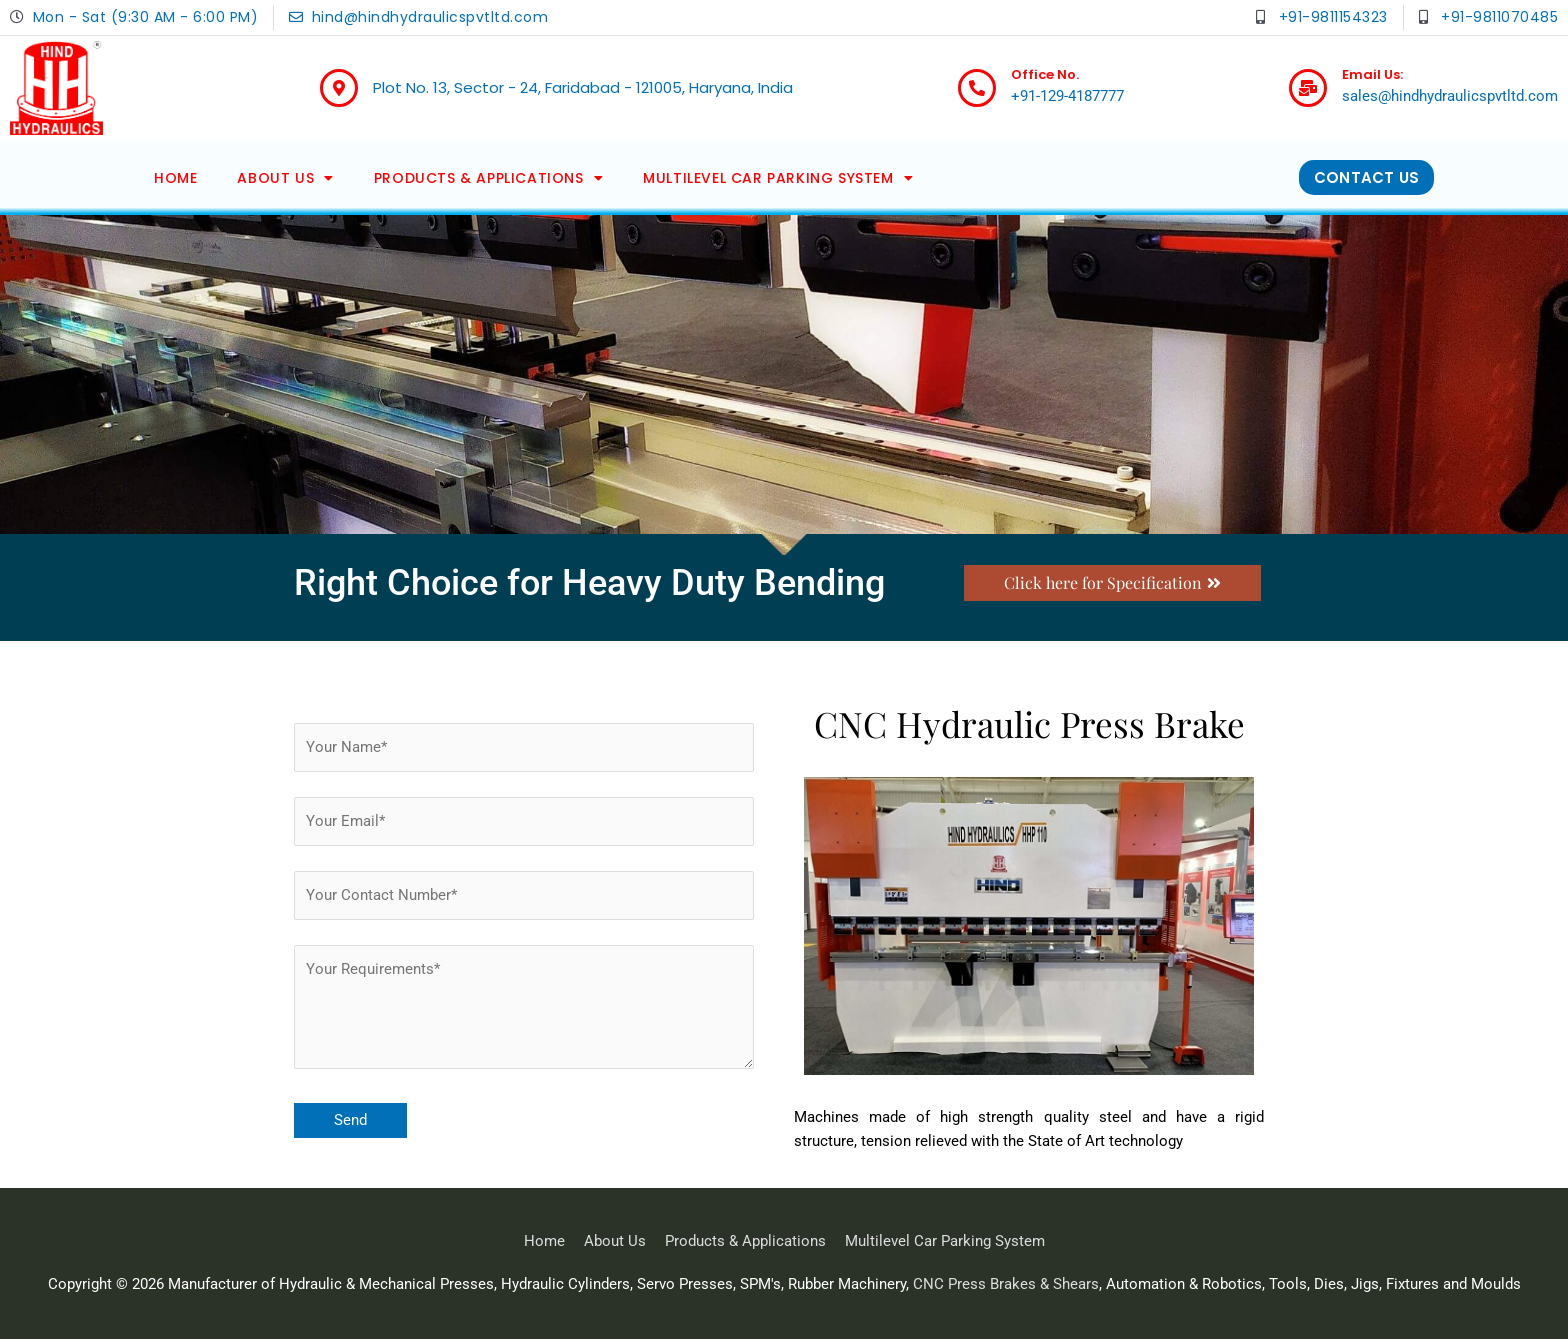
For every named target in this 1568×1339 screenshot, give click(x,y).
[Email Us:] (1308, 88)
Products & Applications (488, 178)
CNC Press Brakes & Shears (1006, 1284)
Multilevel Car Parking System (778, 178)
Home (175, 178)
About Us (285, 178)
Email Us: (1372, 74)
